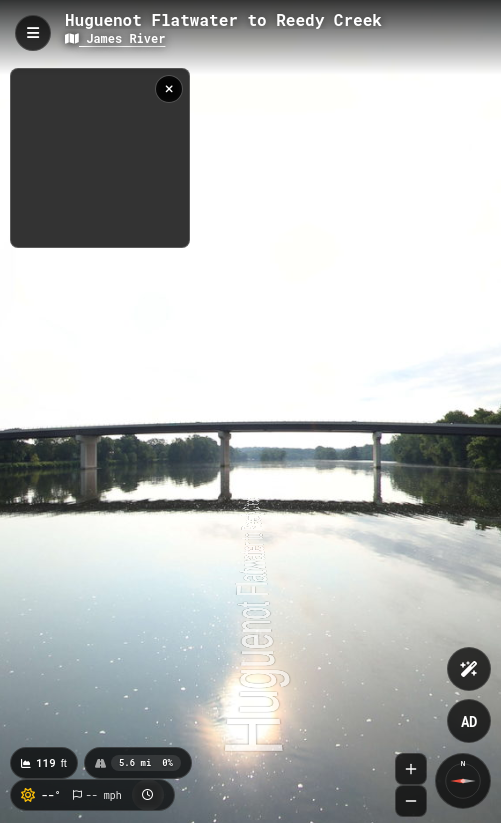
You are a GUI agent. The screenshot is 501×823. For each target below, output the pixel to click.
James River (115, 38)
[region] (100, 158)
